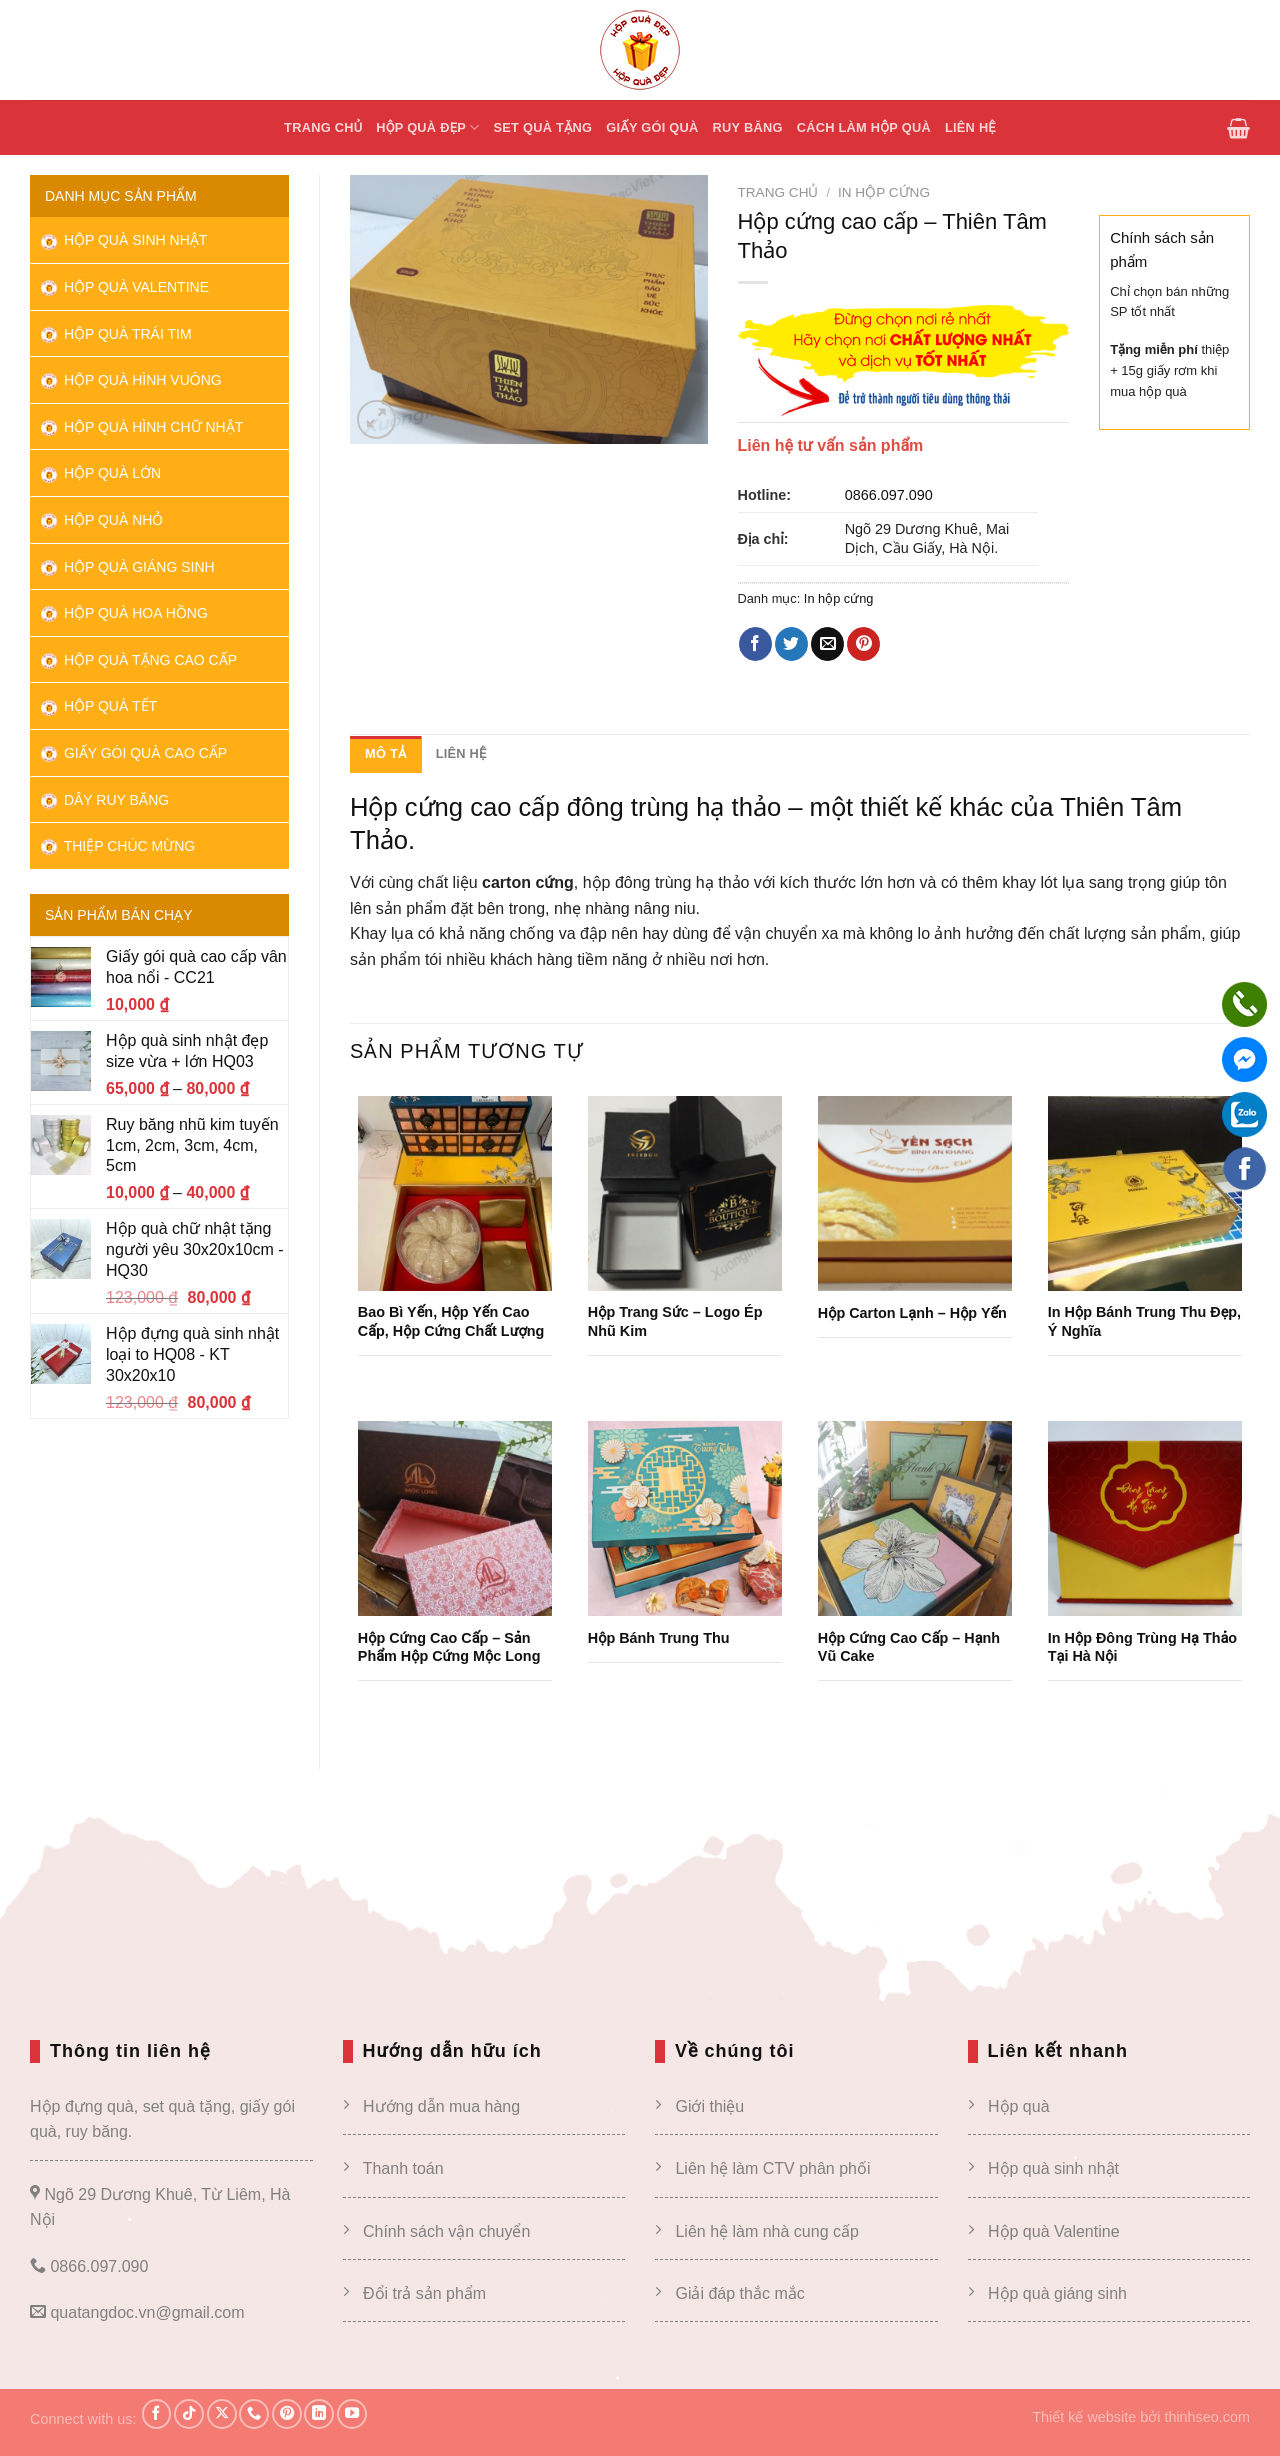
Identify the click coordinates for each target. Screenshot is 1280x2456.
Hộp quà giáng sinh (1057, 2293)
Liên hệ (970, 127)
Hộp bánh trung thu (659, 1638)
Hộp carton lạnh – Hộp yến (912, 1313)
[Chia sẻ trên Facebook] (755, 644)
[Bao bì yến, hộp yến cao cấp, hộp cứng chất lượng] (455, 1193)
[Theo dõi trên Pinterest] (287, 2414)
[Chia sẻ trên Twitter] (791, 644)
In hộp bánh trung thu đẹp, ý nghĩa (1144, 1321)
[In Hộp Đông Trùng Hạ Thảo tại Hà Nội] (1145, 1518)
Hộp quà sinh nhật (123, 241)
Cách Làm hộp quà (864, 127)
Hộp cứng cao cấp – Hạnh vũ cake (909, 1647)
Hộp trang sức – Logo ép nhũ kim (675, 1321)
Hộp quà (1019, 2106)
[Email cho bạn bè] (827, 644)
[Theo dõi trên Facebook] (157, 2414)
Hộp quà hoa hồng (124, 614)
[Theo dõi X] (222, 2414)
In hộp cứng (884, 192)
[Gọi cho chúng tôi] (254, 2414)
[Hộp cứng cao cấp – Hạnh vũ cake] (915, 1518)
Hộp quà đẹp (427, 127)
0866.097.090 (889, 495)
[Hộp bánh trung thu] (685, 1518)
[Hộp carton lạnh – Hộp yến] (915, 1193)
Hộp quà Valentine (124, 288)
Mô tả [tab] (386, 753)
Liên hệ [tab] (461, 753)
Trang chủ (323, 127)
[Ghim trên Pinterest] (863, 644)
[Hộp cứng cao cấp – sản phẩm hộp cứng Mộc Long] (455, 1518)
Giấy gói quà (652, 127)
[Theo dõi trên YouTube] (352, 2414)
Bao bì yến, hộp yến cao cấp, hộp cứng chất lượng (451, 1321)
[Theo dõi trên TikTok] (189, 2414)
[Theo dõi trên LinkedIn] (319, 2414)
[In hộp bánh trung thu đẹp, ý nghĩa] (1145, 1193)
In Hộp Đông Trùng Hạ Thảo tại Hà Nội (1142, 1647)
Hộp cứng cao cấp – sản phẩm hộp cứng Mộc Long (449, 1647)
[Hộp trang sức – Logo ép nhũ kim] (685, 1193)
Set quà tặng (542, 127)
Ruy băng (748, 127)
